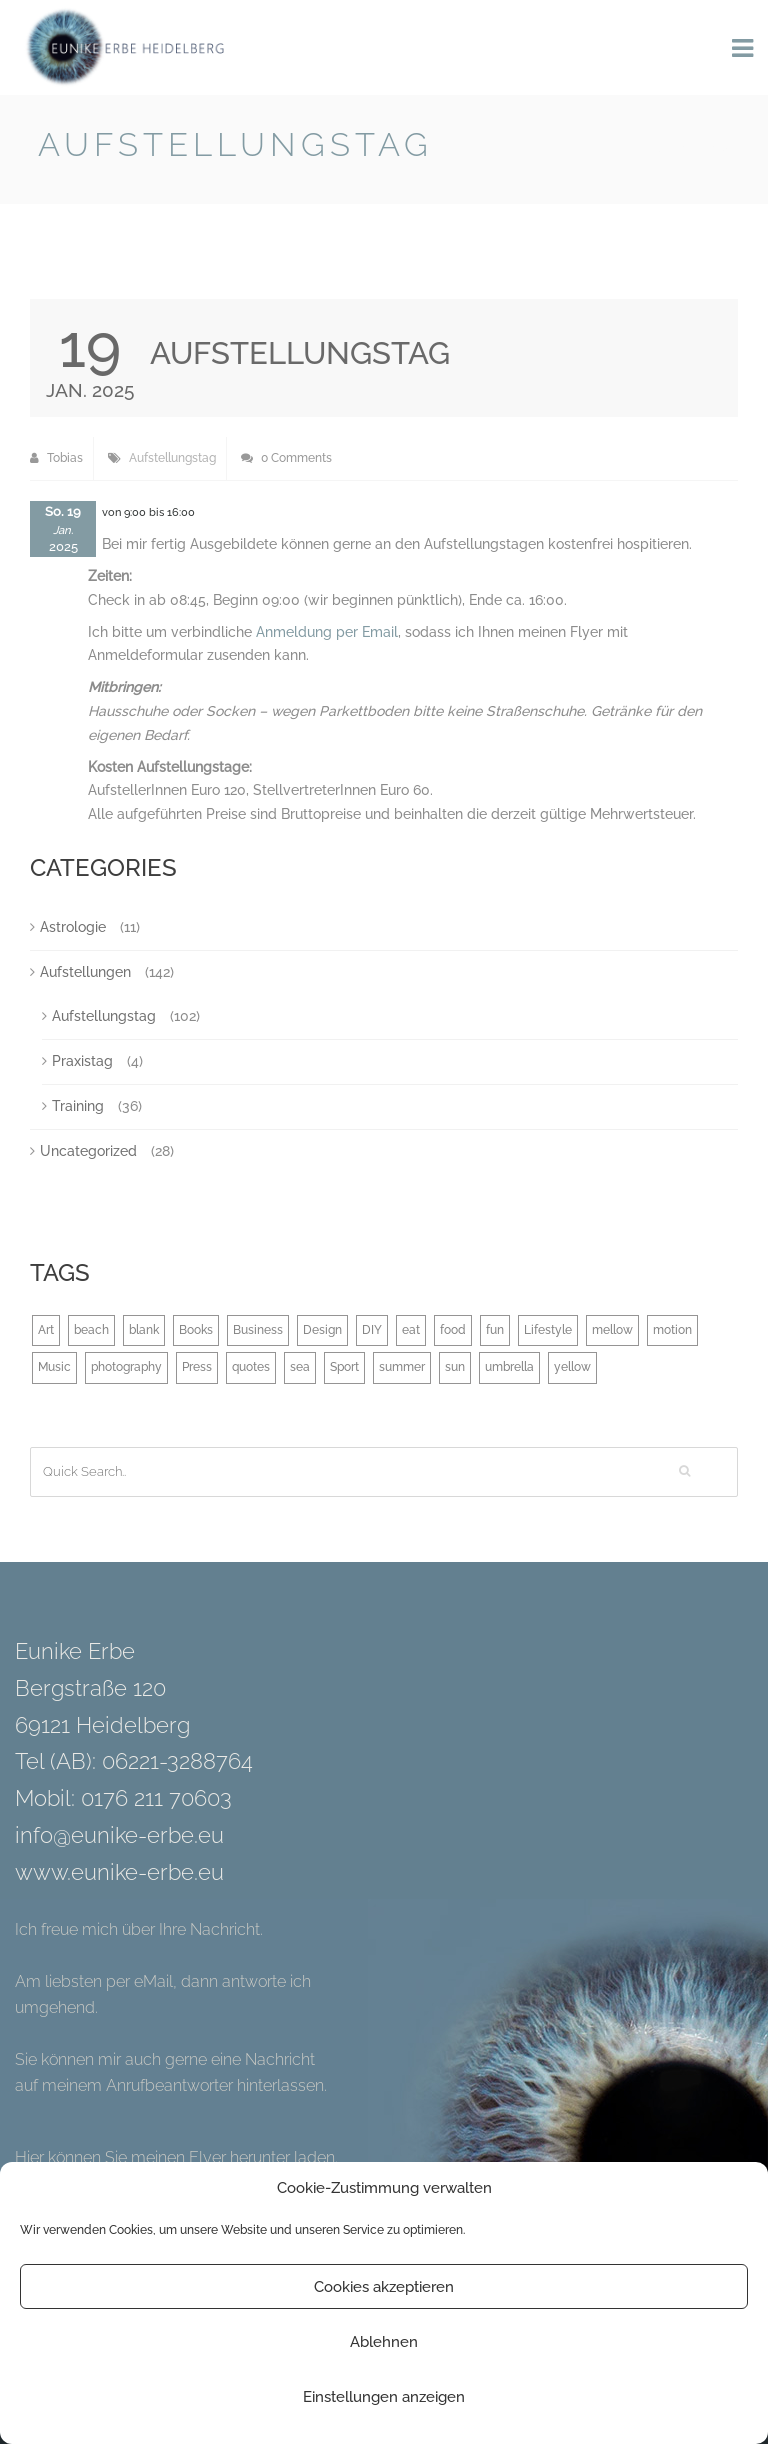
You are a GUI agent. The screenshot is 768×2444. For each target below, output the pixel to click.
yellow (572, 1367)
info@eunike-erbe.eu (119, 1835)
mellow (612, 1330)
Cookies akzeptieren (384, 2287)
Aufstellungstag (172, 458)
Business (258, 1330)
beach (91, 1330)
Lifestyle (548, 1330)
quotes (251, 1367)
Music (54, 1367)
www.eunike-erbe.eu (119, 1872)
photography (126, 1367)
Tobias (56, 458)
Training (78, 1106)
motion (672, 1330)
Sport (344, 1367)
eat (411, 1330)
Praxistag (82, 1061)
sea (300, 1367)
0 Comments (286, 458)
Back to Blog (678, 148)
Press (197, 1367)
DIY (372, 1330)
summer (402, 1367)
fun (495, 1330)
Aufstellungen (85, 972)
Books (196, 1330)
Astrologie (73, 927)
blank (144, 1330)
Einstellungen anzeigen (384, 2397)
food (453, 1330)
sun (455, 1367)
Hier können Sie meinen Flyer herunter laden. (176, 2157)
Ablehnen (384, 2342)
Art (46, 1330)
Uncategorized (88, 1151)
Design (322, 1330)
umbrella (509, 1367)
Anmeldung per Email (327, 632)
